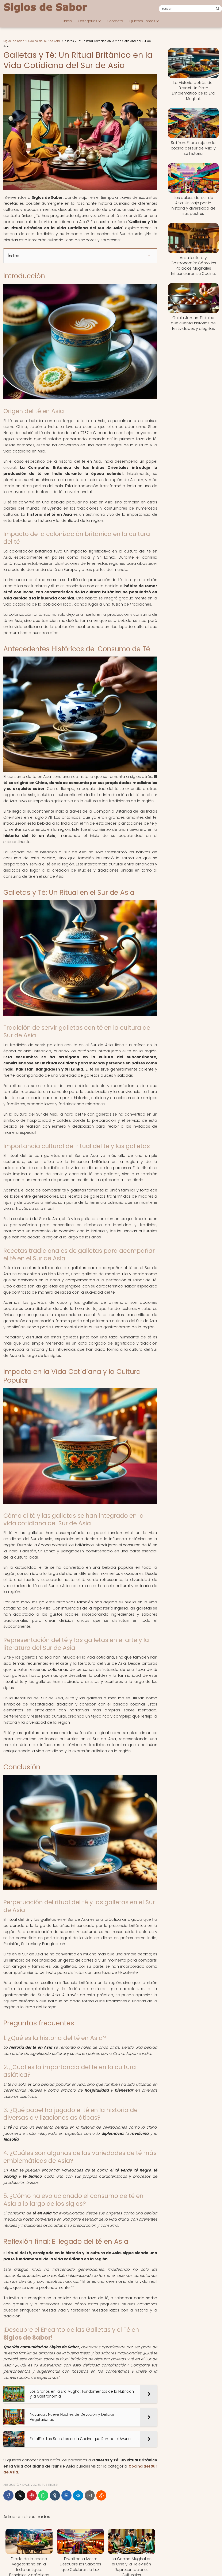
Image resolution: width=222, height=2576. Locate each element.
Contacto (115, 21)
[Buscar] (217, 8)
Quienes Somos (142, 21)
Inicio (68, 21)
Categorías (87, 21)
